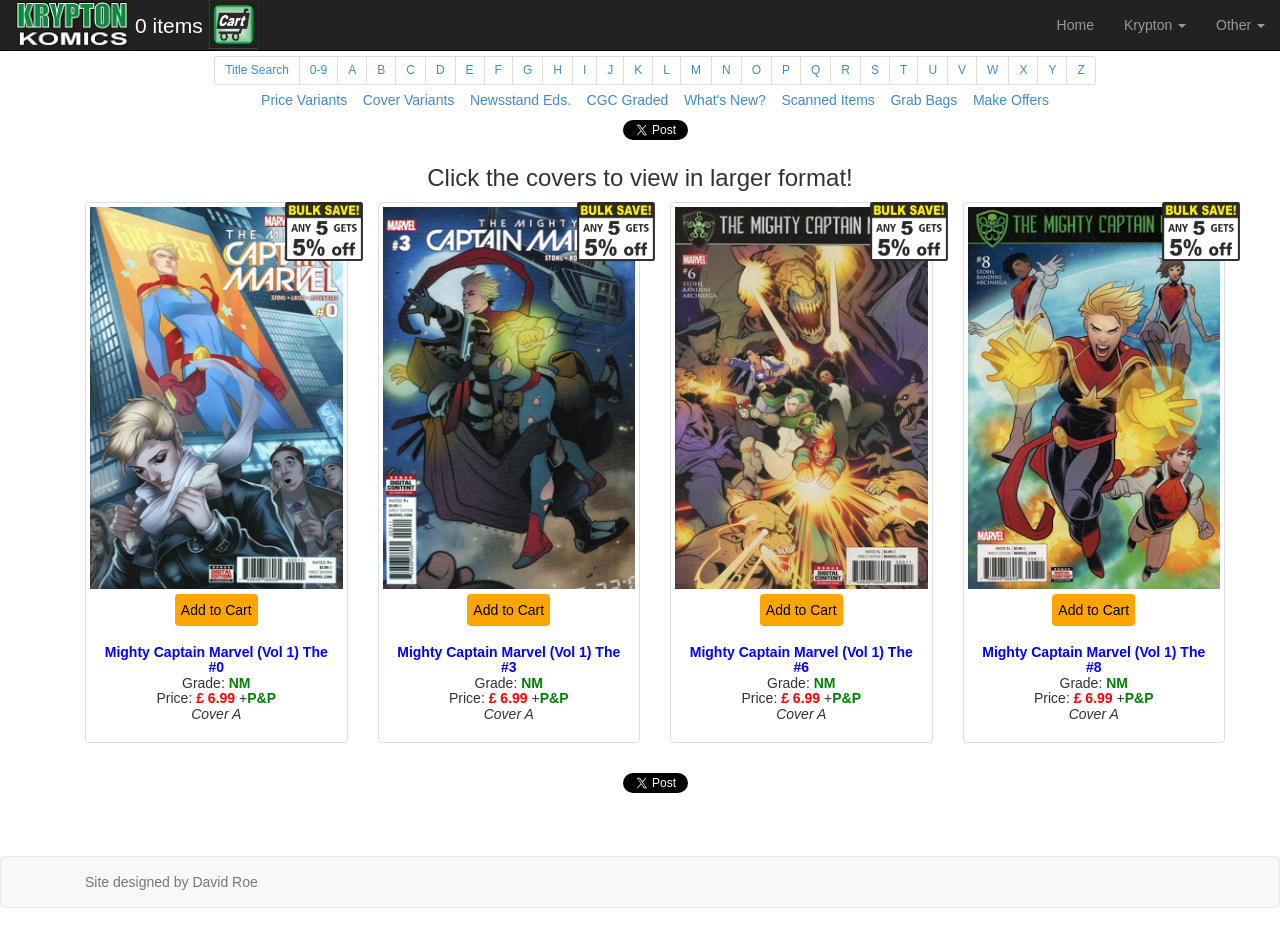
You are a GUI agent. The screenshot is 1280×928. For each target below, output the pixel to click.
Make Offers (1011, 100)
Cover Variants (409, 100)
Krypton (1155, 25)
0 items (169, 25)
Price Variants (304, 100)
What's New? (725, 100)
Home (1075, 25)
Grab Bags (923, 100)
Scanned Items (827, 100)
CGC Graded (628, 100)
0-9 (318, 70)
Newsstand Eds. (520, 100)
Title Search (257, 70)
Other (1240, 25)
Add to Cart (216, 610)
